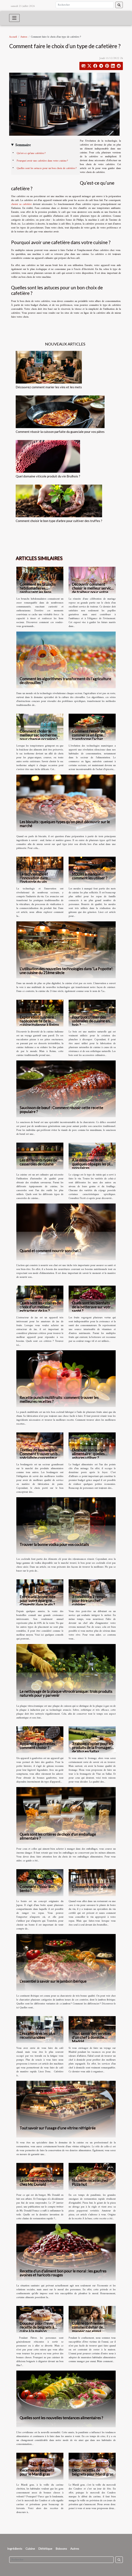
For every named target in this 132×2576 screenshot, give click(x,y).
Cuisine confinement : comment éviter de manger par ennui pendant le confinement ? (92, 2329)
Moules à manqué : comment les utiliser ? (89, 876)
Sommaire (23, 145)
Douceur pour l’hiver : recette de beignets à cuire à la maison (37, 2327)
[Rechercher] (85, 5)
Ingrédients (14, 2548)
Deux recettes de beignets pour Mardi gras (92, 2472)
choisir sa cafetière (21, 204)
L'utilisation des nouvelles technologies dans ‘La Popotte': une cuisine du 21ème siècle (66, 970)
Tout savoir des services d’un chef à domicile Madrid (91, 2037)
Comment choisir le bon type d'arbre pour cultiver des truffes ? (59, 521)
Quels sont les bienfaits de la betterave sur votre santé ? (92, 1307)
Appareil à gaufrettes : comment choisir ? (38, 1745)
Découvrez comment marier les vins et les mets (49, 387)
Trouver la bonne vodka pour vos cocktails (54, 1544)
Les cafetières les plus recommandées (37, 2035)
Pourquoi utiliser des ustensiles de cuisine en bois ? (91, 1021)
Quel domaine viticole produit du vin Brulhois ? (48, 476)
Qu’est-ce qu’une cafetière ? (31, 153)
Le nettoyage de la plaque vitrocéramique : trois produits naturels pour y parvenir (66, 1693)
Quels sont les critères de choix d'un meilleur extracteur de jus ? (40, 1307)
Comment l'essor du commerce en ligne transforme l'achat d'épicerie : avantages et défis (91, 739)
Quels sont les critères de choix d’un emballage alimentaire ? (58, 1836)
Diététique (45, 2548)
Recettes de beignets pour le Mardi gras (37, 2472)
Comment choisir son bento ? (37, 1888)
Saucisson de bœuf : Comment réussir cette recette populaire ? (61, 1109)
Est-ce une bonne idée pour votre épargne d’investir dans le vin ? (37, 1600)
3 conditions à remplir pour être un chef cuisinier (89, 1600)
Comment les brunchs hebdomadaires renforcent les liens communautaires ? (38, 590)
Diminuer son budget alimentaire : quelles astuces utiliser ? (89, 1454)
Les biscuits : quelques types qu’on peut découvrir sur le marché (65, 823)
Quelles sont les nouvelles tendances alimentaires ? (61, 2418)
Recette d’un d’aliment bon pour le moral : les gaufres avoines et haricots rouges (63, 2273)
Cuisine (30, 2548)
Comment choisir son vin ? (92, 1888)
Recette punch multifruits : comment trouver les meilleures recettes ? (59, 1399)
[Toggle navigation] (14, 18)
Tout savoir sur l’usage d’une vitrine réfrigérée (58, 2128)
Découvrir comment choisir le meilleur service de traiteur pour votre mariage (92, 590)
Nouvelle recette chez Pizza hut (90, 2182)
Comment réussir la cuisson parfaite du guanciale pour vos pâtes (60, 431)
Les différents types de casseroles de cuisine (38, 1162)
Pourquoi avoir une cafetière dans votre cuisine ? (42, 161)
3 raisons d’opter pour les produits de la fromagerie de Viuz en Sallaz (93, 1747)
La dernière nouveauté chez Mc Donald (38, 2182)
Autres (23, 37)
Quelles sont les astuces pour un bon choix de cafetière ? (47, 168)
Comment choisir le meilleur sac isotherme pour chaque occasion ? (39, 735)
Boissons (61, 2548)
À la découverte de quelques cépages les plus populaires (93, 1164)
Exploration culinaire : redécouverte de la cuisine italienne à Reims (39, 1021)
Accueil (13, 37)
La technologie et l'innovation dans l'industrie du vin (34, 878)
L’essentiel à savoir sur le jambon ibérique (53, 1981)
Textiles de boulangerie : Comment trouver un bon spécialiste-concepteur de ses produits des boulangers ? (41, 1458)
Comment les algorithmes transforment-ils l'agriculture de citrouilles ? (65, 680)
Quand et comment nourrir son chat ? (50, 1250)
